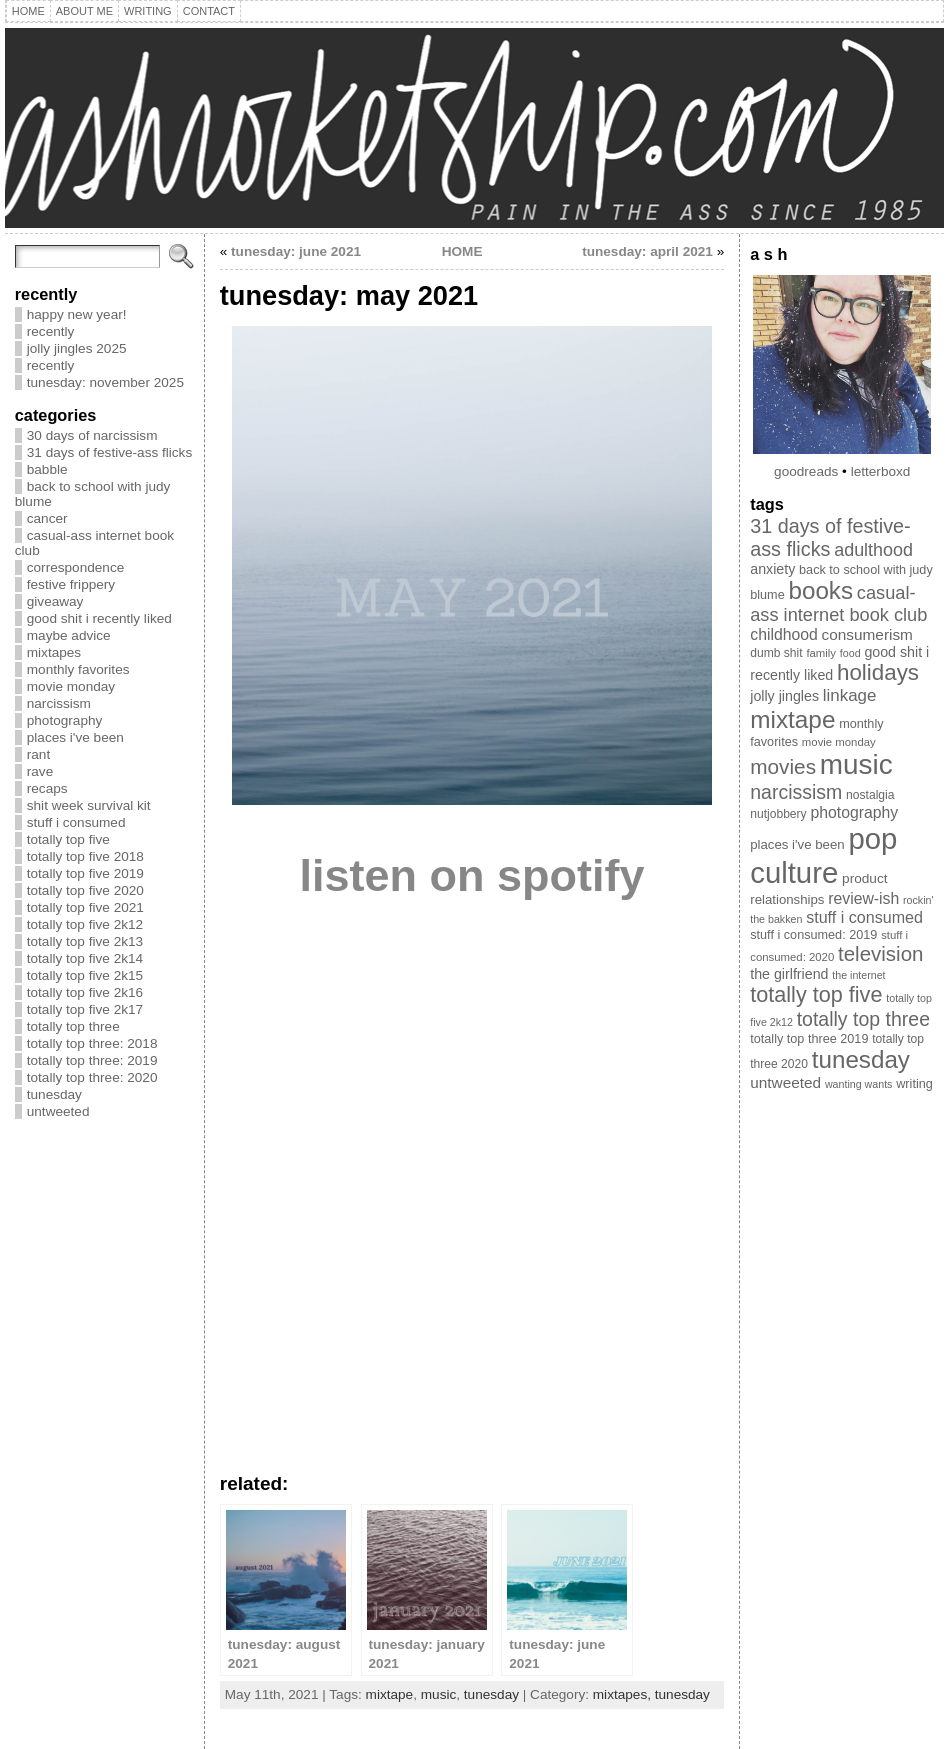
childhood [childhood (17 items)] (784, 634)
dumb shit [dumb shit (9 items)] (776, 653)
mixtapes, (624, 1694)
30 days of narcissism (92, 435)
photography (65, 720)
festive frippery (71, 584)
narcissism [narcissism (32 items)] (796, 792)
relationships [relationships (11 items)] (787, 899)
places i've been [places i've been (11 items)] (797, 844)
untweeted (58, 1111)
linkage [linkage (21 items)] (850, 695)
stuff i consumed (76, 822)
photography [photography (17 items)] (854, 812)
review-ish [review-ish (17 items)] (863, 898)
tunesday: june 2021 (296, 251)
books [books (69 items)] (821, 590)
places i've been (75, 737)
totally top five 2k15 (85, 975)
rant (38, 754)
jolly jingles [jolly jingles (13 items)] (784, 696)
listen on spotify (471, 875)
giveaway (55, 601)
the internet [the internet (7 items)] (858, 975)
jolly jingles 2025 (77, 348)
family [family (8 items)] (821, 653)
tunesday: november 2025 (105, 382)
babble (47, 469)
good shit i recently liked (99, 618)
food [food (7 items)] (850, 653)
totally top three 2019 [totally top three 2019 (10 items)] (809, 1039)
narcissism (59, 703)
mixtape (390, 1694)
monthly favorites (78, 669)
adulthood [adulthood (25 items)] (873, 550)
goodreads (806, 471)
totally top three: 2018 (92, 1043)
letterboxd (881, 471)
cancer (47, 518)
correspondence (76, 567)
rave (40, 771)
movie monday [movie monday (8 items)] (839, 742)
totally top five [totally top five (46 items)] (816, 994)
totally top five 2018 (85, 856)
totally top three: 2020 (92, 1077)
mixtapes (54, 652)
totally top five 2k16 (85, 992)
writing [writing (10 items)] (914, 1084)
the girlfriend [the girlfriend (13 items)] (789, 974)
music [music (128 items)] (856, 764)
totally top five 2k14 (85, 958)
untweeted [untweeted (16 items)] (785, 1082)
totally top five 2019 (85, 873)
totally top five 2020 (85, 890)
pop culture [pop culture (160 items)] (823, 855)
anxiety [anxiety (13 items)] (772, 569)
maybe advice (69, 635)
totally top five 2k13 (85, 941)
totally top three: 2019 (92, 1060)
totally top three (73, 1026)
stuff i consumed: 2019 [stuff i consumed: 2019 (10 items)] (813, 935)
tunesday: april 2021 (647, 251)
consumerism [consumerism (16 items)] (867, 634)
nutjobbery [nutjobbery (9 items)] (778, 814)
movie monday (71, 686)
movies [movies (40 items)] (783, 766)
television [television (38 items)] (880, 953)
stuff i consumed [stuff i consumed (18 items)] (864, 917)
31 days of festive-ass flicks (109, 452)
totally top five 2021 (85, 907)
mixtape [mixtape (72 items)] (792, 719)
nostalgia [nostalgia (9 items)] (870, 795)
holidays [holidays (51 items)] (878, 672)
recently (51, 331)
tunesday (54, 1094)
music (439, 1694)
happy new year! (77, 314)
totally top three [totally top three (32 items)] (863, 1019)
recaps (47, 788)
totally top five (68, 839)
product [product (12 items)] (865, 878)
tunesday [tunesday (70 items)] (861, 1059)
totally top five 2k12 (85, 924)
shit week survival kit (89, 805)
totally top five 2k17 (85, 1009)
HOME (462, 251)
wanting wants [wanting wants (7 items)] (859, 1084)
